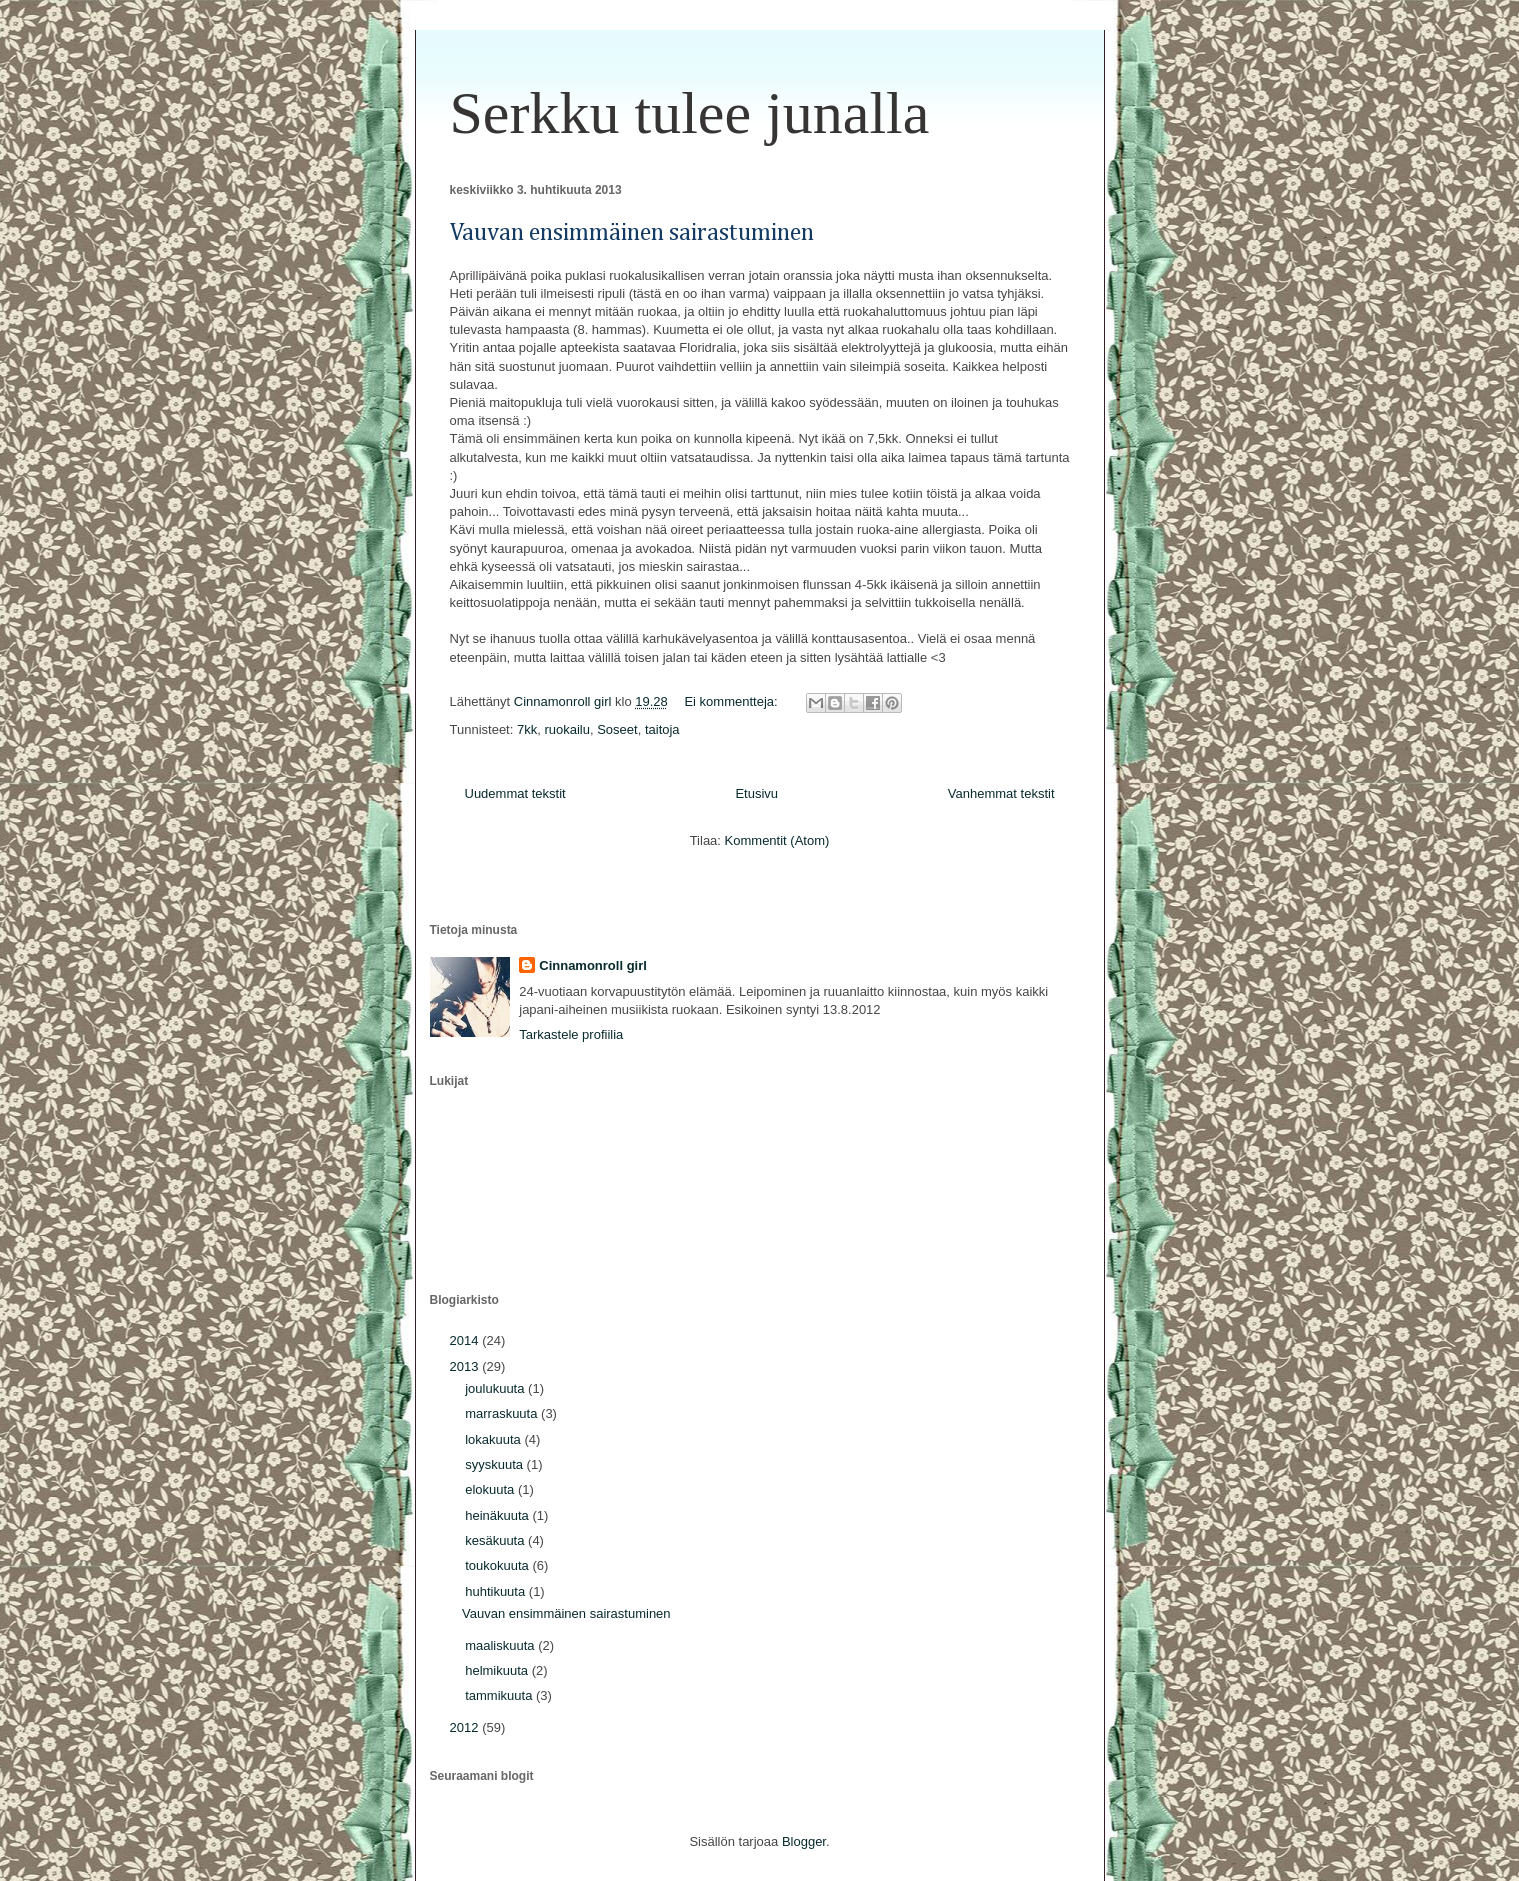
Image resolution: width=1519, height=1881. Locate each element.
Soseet (617, 729)
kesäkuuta (496, 1540)
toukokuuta (498, 1565)
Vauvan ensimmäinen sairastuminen (632, 233)
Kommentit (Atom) (777, 840)
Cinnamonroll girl (593, 965)
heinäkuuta (498, 1515)
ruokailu (567, 729)
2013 (466, 1366)
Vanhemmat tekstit (1001, 793)
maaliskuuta (501, 1645)
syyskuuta (495, 1464)
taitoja (662, 729)
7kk (527, 729)
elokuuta (491, 1489)
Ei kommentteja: (732, 701)
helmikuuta (498, 1670)
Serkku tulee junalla (690, 113)
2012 (466, 1727)
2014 (466, 1340)
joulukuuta (496, 1388)
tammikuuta (500, 1695)
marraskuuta (503, 1413)
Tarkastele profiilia (571, 1034)
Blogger (804, 1841)
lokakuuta (494, 1439)
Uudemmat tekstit (515, 793)
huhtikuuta (497, 1591)
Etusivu (756, 793)
